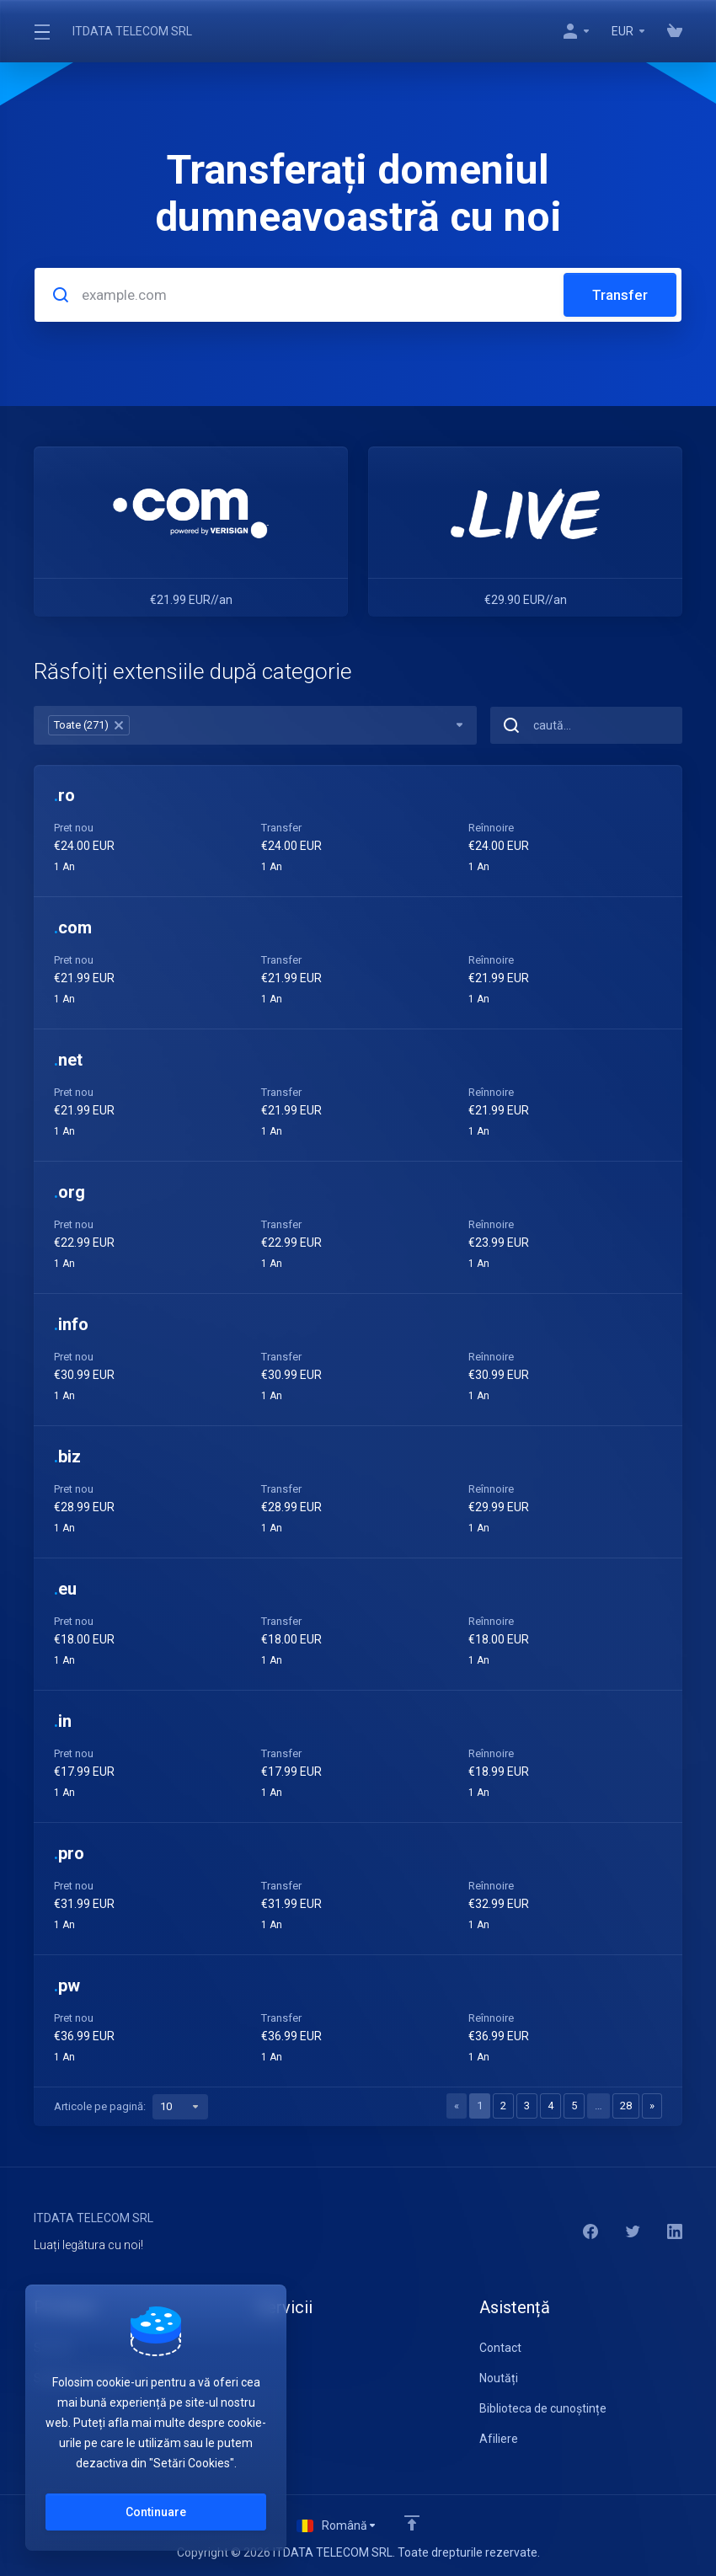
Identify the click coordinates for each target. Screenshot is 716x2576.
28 (626, 2105)
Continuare (156, 2512)
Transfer (620, 294)
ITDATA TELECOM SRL (132, 31)
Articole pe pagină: (131, 2106)
